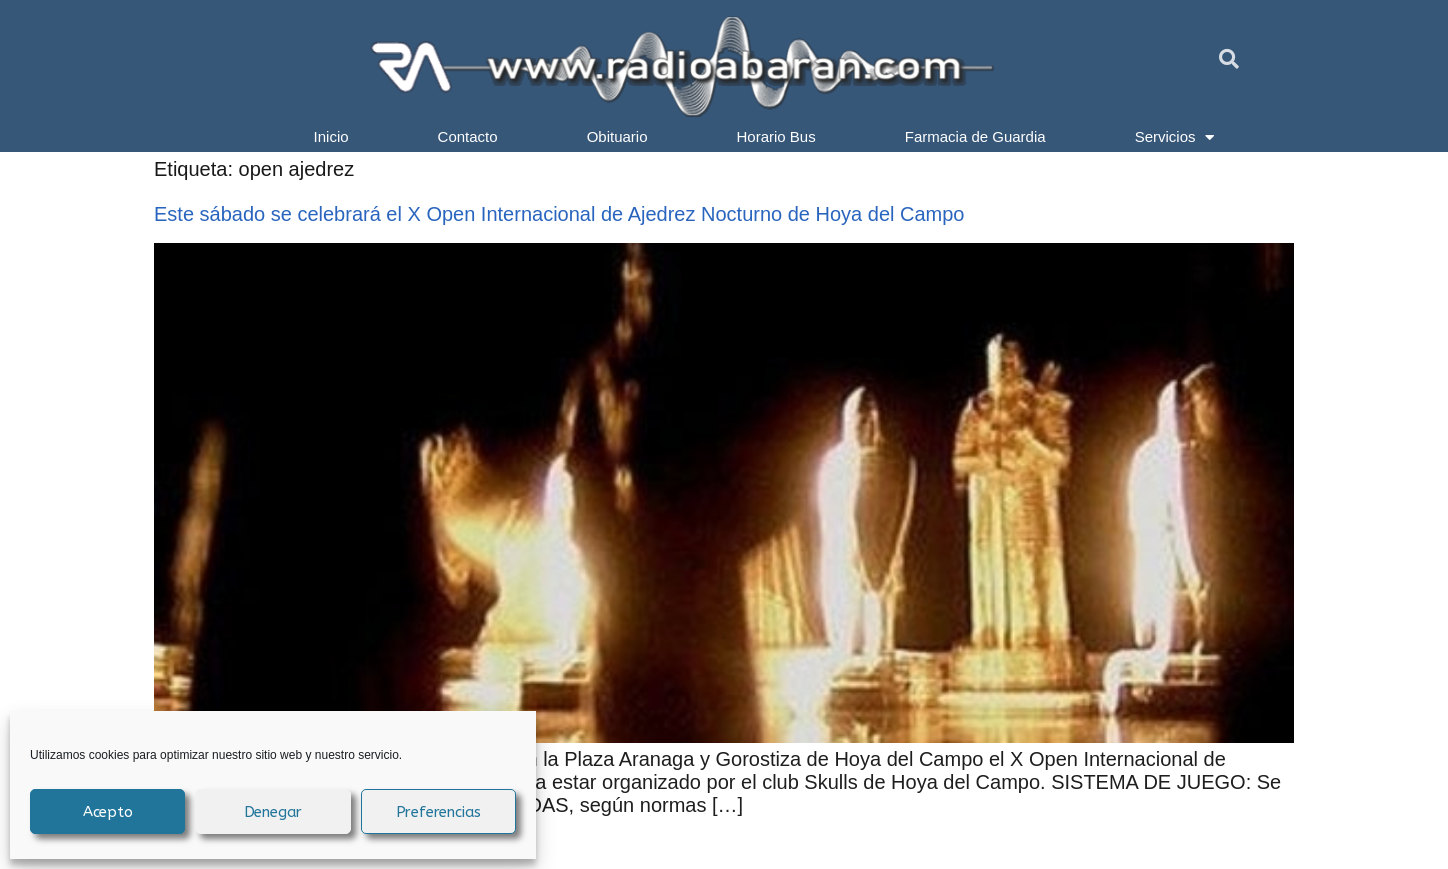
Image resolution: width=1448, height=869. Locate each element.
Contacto (468, 136)
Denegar (273, 812)
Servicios (1175, 137)
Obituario (617, 136)
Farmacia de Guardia (975, 136)
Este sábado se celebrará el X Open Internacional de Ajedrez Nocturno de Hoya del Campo (559, 214)
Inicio (331, 136)
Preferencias (439, 812)
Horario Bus (776, 136)
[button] (1229, 59)
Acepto (108, 812)
